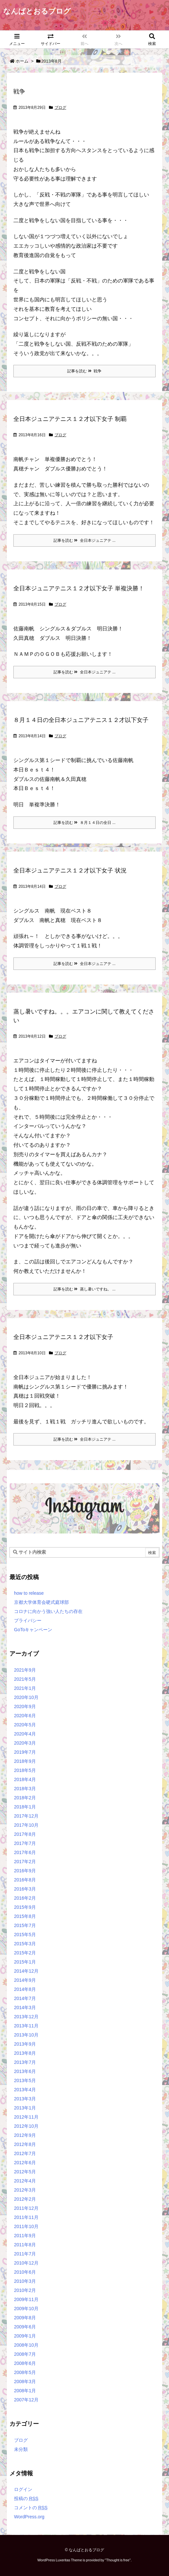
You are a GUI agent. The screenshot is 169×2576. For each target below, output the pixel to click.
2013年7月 (25, 2062)
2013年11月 (26, 2025)
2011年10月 (26, 2226)
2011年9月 (25, 2235)
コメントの (31, 2507)
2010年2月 (25, 2290)
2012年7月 (25, 2153)
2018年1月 (25, 1806)
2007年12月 (26, 2399)
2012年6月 (25, 2162)
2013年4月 (25, 2089)
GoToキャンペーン (33, 1629)
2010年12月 (26, 2263)
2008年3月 (25, 2381)
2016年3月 (25, 1889)
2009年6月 (25, 2326)
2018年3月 (25, 1788)
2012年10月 (26, 2126)
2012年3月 (25, 2190)
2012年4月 (25, 2180)
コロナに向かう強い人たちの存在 (48, 1611)
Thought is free (117, 2560)
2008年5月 (25, 2372)
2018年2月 (25, 1797)
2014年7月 (25, 1998)
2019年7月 (25, 1752)
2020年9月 (25, 1706)
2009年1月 (25, 2336)
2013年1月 (25, 2107)
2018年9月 (25, 1761)
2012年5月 (25, 2171)
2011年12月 (26, 2208)
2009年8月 (25, 2317)
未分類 (21, 2449)
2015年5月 (25, 1934)
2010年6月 (25, 2272)
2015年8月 (25, 1916)
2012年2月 (25, 2199)
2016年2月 (25, 1898)
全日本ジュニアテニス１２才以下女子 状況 (70, 870)
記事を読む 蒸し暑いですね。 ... (84, 1289)
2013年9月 (25, 2044)
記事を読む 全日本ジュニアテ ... (84, 540)
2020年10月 (26, 1697)
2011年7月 (25, 2253)
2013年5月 (25, 2080)
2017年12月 (26, 1816)
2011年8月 (25, 2244)
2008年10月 (26, 2345)
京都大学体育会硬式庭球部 (41, 1602)
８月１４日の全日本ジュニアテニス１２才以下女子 (80, 720)
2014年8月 (25, 1989)
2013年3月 (25, 2098)
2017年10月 (26, 1825)
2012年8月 (25, 2144)
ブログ (60, 107)
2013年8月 (25, 2053)
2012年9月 (25, 2135)
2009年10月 (26, 2308)
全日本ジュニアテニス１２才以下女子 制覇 (70, 419)
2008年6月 (25, 2363)
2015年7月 (25, 1925)
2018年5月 (25, 1770)
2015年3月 (25, 1943)
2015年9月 (25, 1907)
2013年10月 (26, 2034)
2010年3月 (25, 2281)
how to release (29, 1593)
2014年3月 (25, 2007)
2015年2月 (25, 1952)
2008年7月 (25, 2354)
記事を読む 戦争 (84, 371)
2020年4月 (25, 1733)
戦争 (19, 91)
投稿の (26, 2498)
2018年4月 (25, 1779)
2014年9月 (25, 1980)
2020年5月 (25, 1724)
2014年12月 (26, 1971)
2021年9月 (25, 1670)
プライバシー (27, 1620)
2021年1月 (25, 1688)
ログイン (23, 2489)
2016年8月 (25, 1879)
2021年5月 (25, 1679)
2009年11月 (26, 2299)
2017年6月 (25, 1852)
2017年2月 (25, 1861)
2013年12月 (26, 2016)
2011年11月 (26, 2217)
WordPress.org (29, 2516)
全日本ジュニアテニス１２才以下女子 (63, 1337)
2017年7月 (25, 1843)
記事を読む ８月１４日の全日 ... (84, 822)
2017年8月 (25, 1834)
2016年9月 (25, 1870)
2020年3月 (25, 1743)
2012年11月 (26, 2117)
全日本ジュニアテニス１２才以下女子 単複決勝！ (78, 588)
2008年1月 (25, 2390)
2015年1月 (25, 1961)
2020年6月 (25, 1715)
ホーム (22, 61)
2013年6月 (25, 2071)
